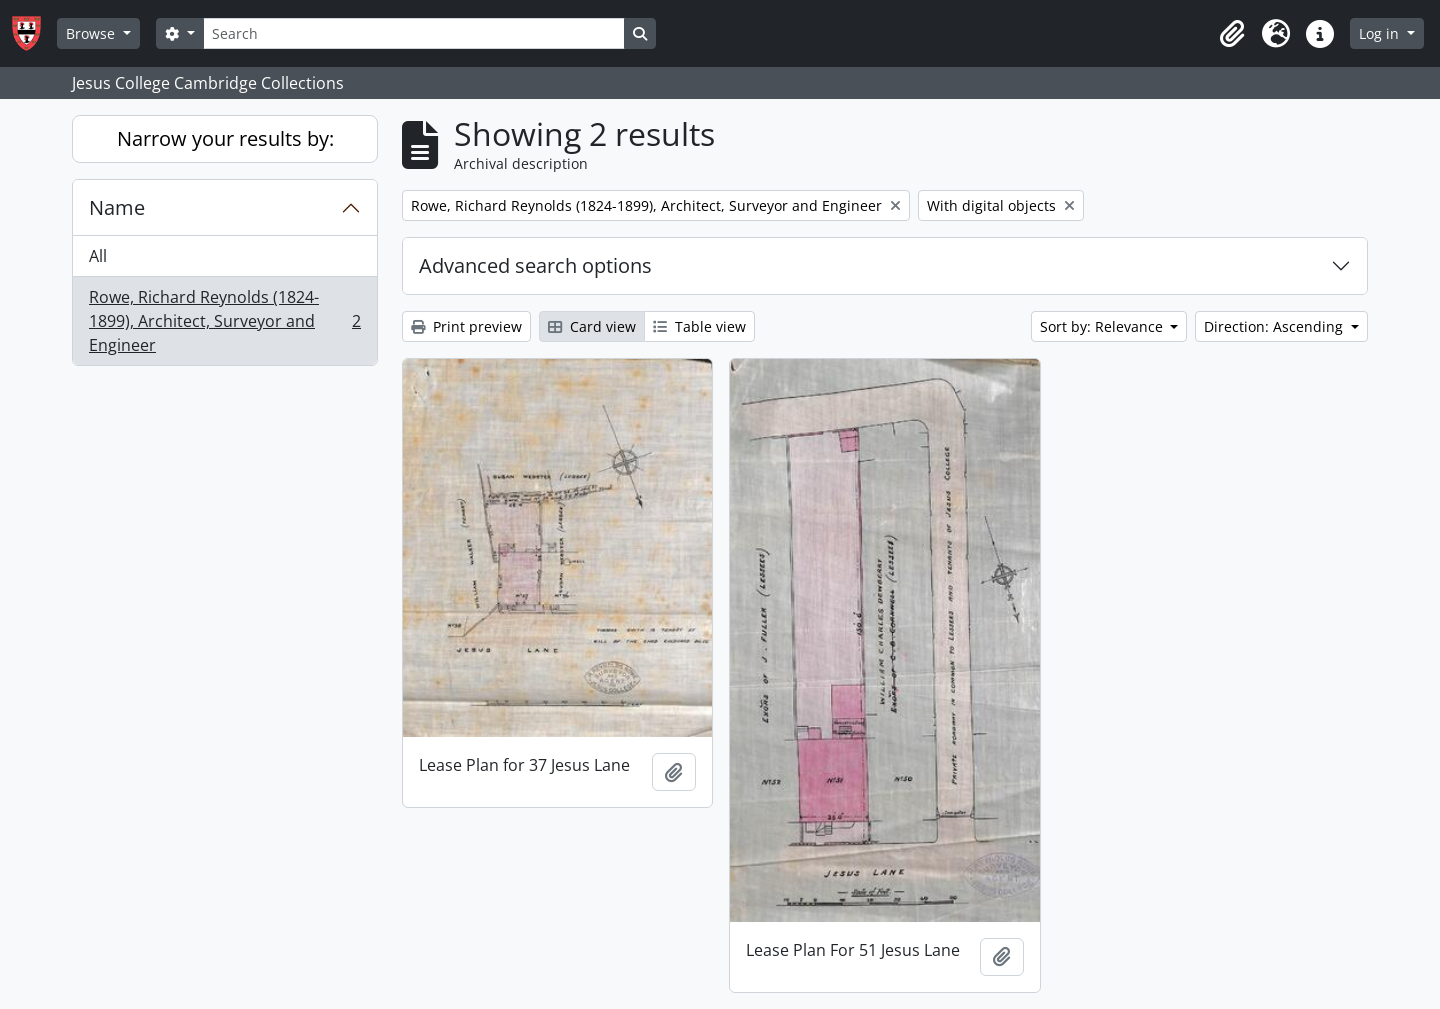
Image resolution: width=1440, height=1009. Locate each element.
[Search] (414, 33)
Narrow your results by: (225, 138)
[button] (1232, 34)
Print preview (466, 326)
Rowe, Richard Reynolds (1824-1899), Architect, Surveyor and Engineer (224, 321)
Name (117, 207)
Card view (592, 326)
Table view (699, 326)
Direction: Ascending (1275, 326)
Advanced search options (535, 265)
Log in (1381, 33)
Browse (92, 33)
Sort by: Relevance (1103, 326)
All (98, 256)
